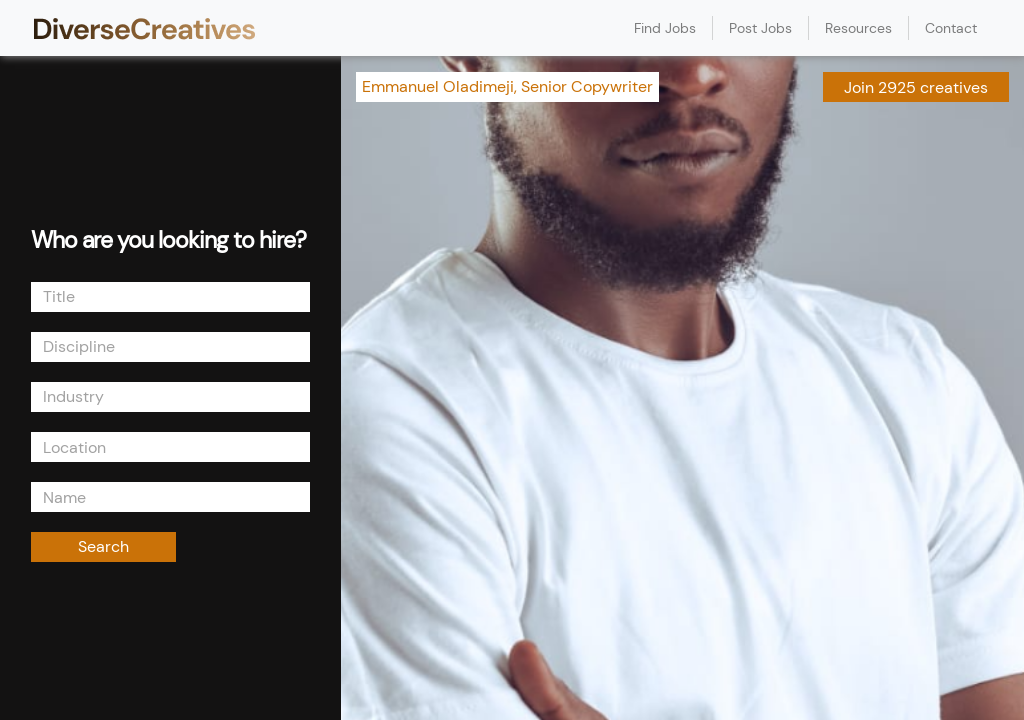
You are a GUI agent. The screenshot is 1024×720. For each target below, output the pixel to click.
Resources (858, 28)
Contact (951, 28)
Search (103, 546)
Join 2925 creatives (916, 87)
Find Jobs (665, 28)
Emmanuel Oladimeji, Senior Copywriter (507, 86)
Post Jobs (760, 28)
